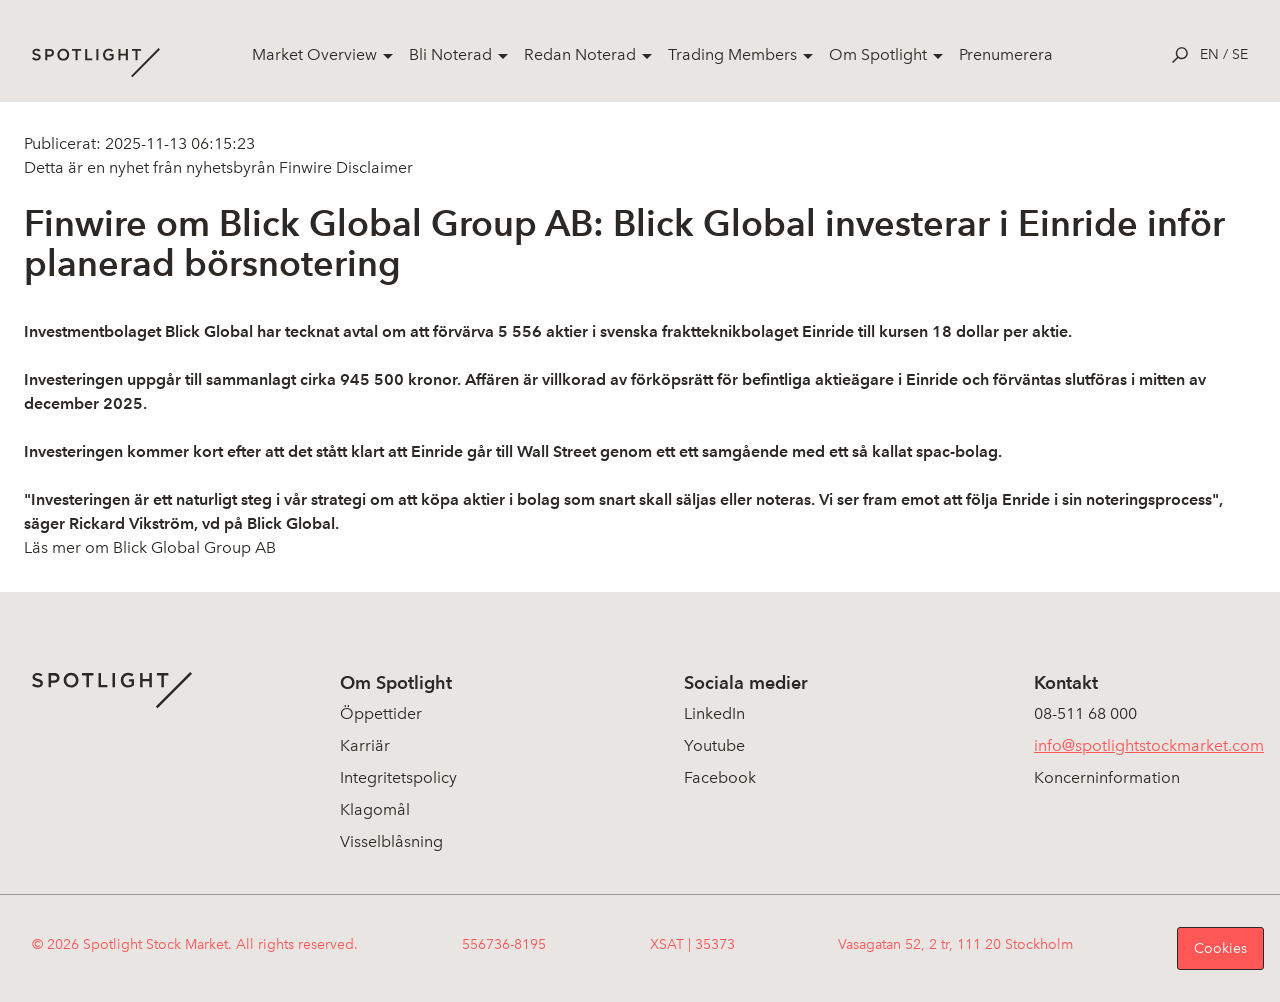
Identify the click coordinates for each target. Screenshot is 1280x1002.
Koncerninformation (1107, 777)
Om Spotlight (878, 54)
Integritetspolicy (398, 777)
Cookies (1220, 948)
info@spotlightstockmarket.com (1149, 745)
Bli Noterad (450, 54)
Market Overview (314, 54)
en (1209, 54)
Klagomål (375, 809)
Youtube (714, 745)
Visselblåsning (391, 841)
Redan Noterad (580, 54)
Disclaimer (372, 167)
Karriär (365, 745)
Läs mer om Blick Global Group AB (150, 547)
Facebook (720, 777)
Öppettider (381, 713)
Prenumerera (1006, 54)
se (1240, 54)
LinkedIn (714, 713)
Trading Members (732, 54)
